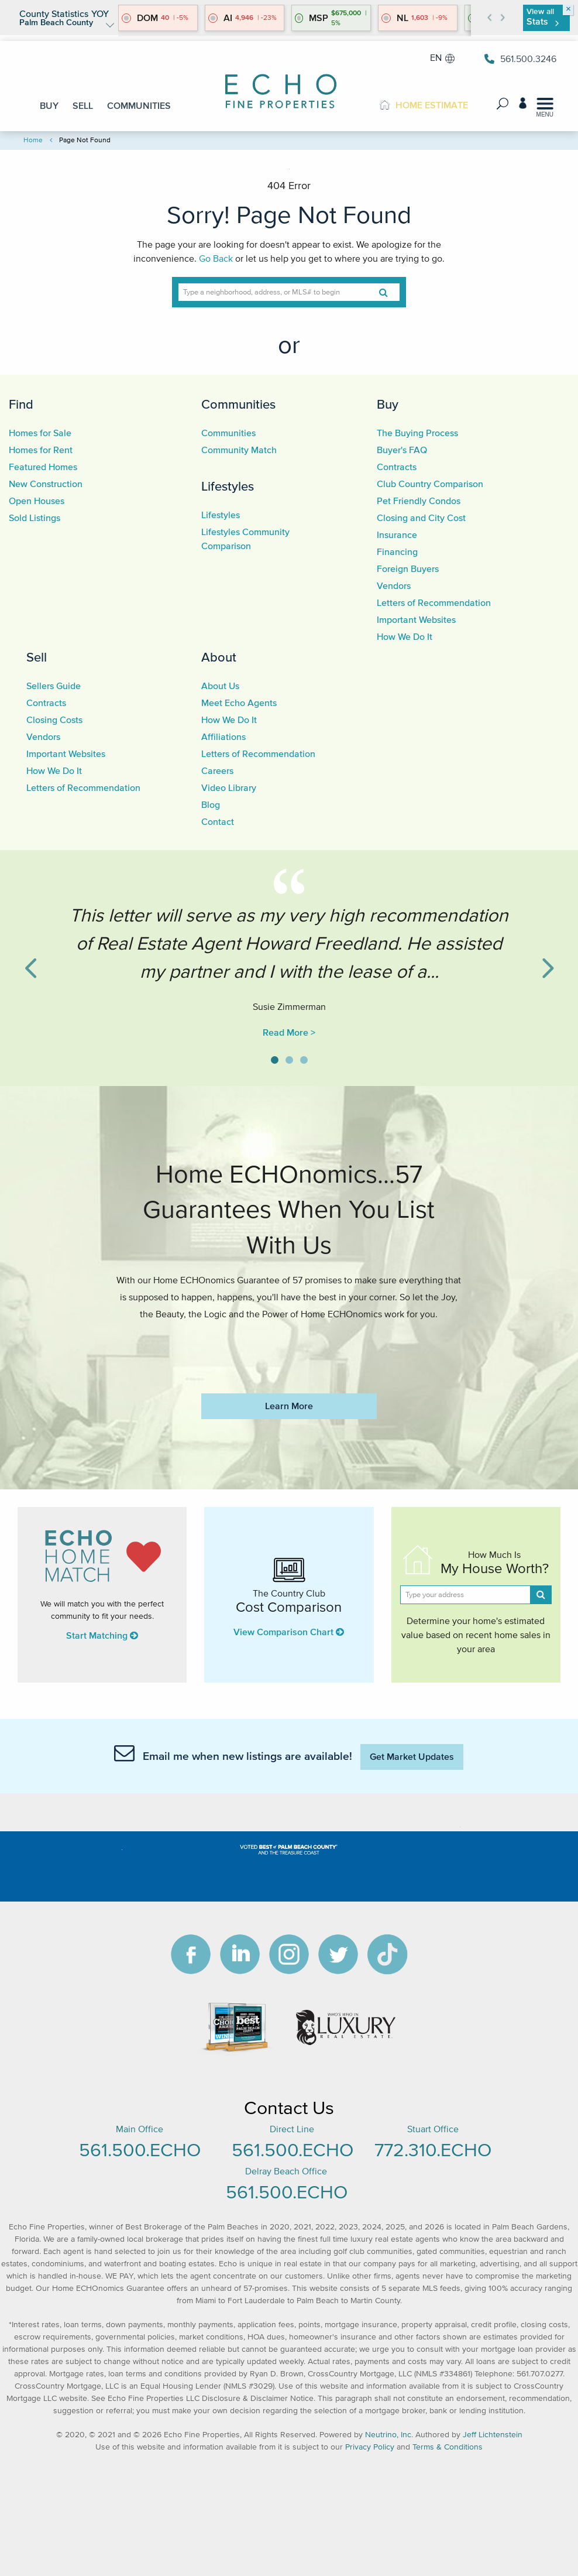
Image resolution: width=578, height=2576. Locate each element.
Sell (36, 657)
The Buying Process (417, 432)
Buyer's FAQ (402, 449)
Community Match (239, 449)
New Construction (45, 483)
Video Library (228, 787)
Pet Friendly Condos (418, 500)
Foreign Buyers (408, 568)
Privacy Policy (369, 2447)
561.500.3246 (520, 58)
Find (21, 404)
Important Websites (416, 619)
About (218, 657)
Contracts (397, 466)
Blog (210, 804)
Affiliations (223, 736)
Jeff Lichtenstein (492, 2434)
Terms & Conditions (447, 2447)
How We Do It (404, 636)
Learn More (289, 1405)
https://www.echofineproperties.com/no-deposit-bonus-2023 (288, 1349)
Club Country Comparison (430, 483)
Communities (238, 404)
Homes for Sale (40, 432)
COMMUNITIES (139, 105)
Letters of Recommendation (434, 602)
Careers (217, 770)
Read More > (289, 1032)
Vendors (394, 585)
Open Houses (36, 500)
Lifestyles (227, 486)
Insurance (397, 534)
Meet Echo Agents (239, 702)
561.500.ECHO (140, 2149)
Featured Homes (43, 466)
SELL (83, 105)
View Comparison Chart (288, 1631)
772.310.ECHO (432, 2149)
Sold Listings (34, 517)
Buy (387, 404)
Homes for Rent (41, 449)
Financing (397, 551)
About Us (220, 685)
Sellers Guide (53, 685)
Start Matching (102, 1635)
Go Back (216, 258)
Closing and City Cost (421, 517)
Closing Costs (54, 719)
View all (542, 16)
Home (33, 139)
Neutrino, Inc (388, 2434)
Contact (217, 821)
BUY (49, 105)
